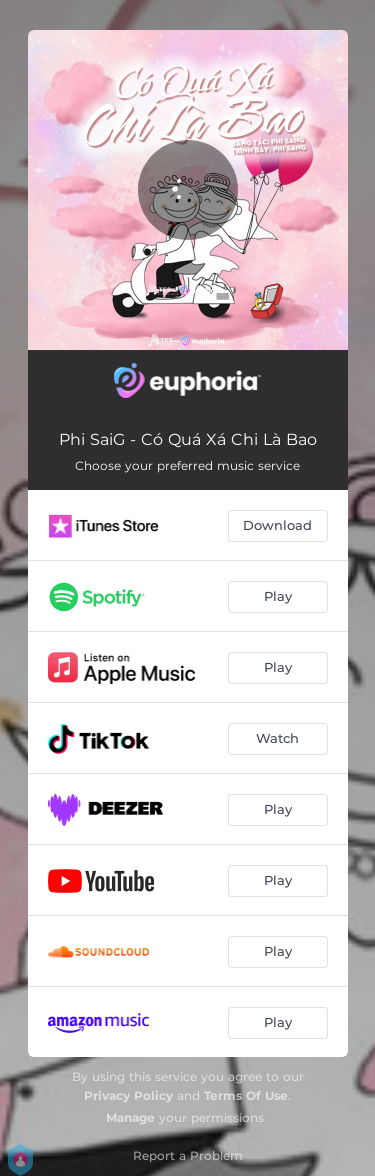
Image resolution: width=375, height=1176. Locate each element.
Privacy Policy (128, 1095)
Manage (130, 1117)
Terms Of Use (246, 1095)
